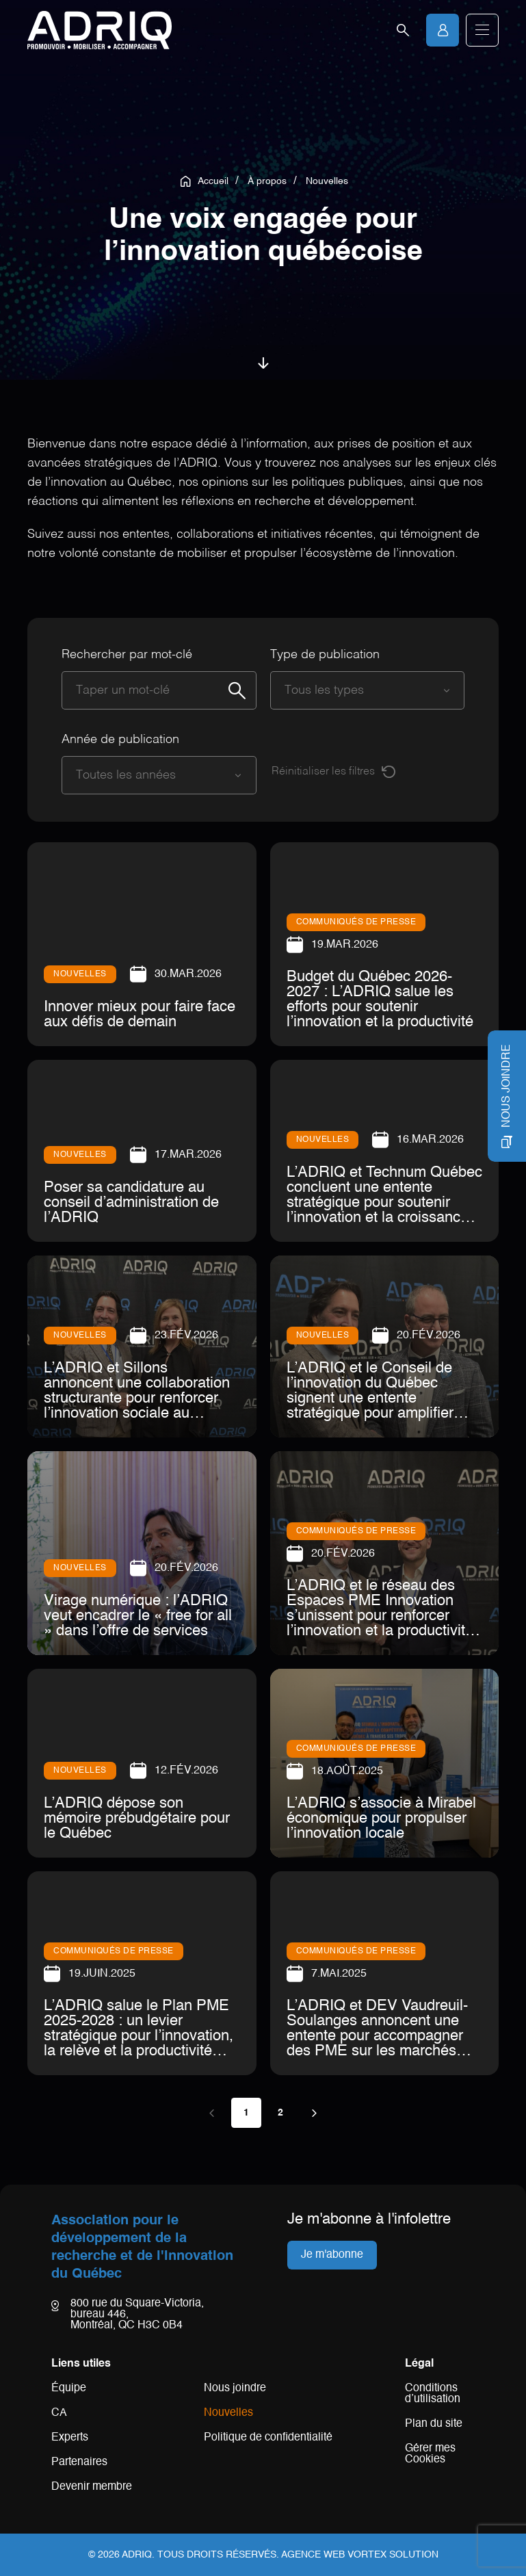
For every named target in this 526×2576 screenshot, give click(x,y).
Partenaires (79, 2462)
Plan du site (433, 2424)
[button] (482, 30)
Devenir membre (91, 2487)
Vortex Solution (392, 2555)
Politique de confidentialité (268, 2437)
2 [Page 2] (280, 2113)
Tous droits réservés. (218, 2555)
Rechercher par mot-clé (127, 655)
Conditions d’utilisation (432, 2394)
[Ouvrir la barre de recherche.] (402, 30)
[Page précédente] (212, 2112)
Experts (69, 2437)
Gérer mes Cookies (430, 2454)
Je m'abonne (332, 2255)
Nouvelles (228, 2413)
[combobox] (354, 690)
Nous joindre (235, 2388)
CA (59, 2413)
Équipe (68, 2388)
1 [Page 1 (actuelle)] (246, 2113)
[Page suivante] (314, 2112)
